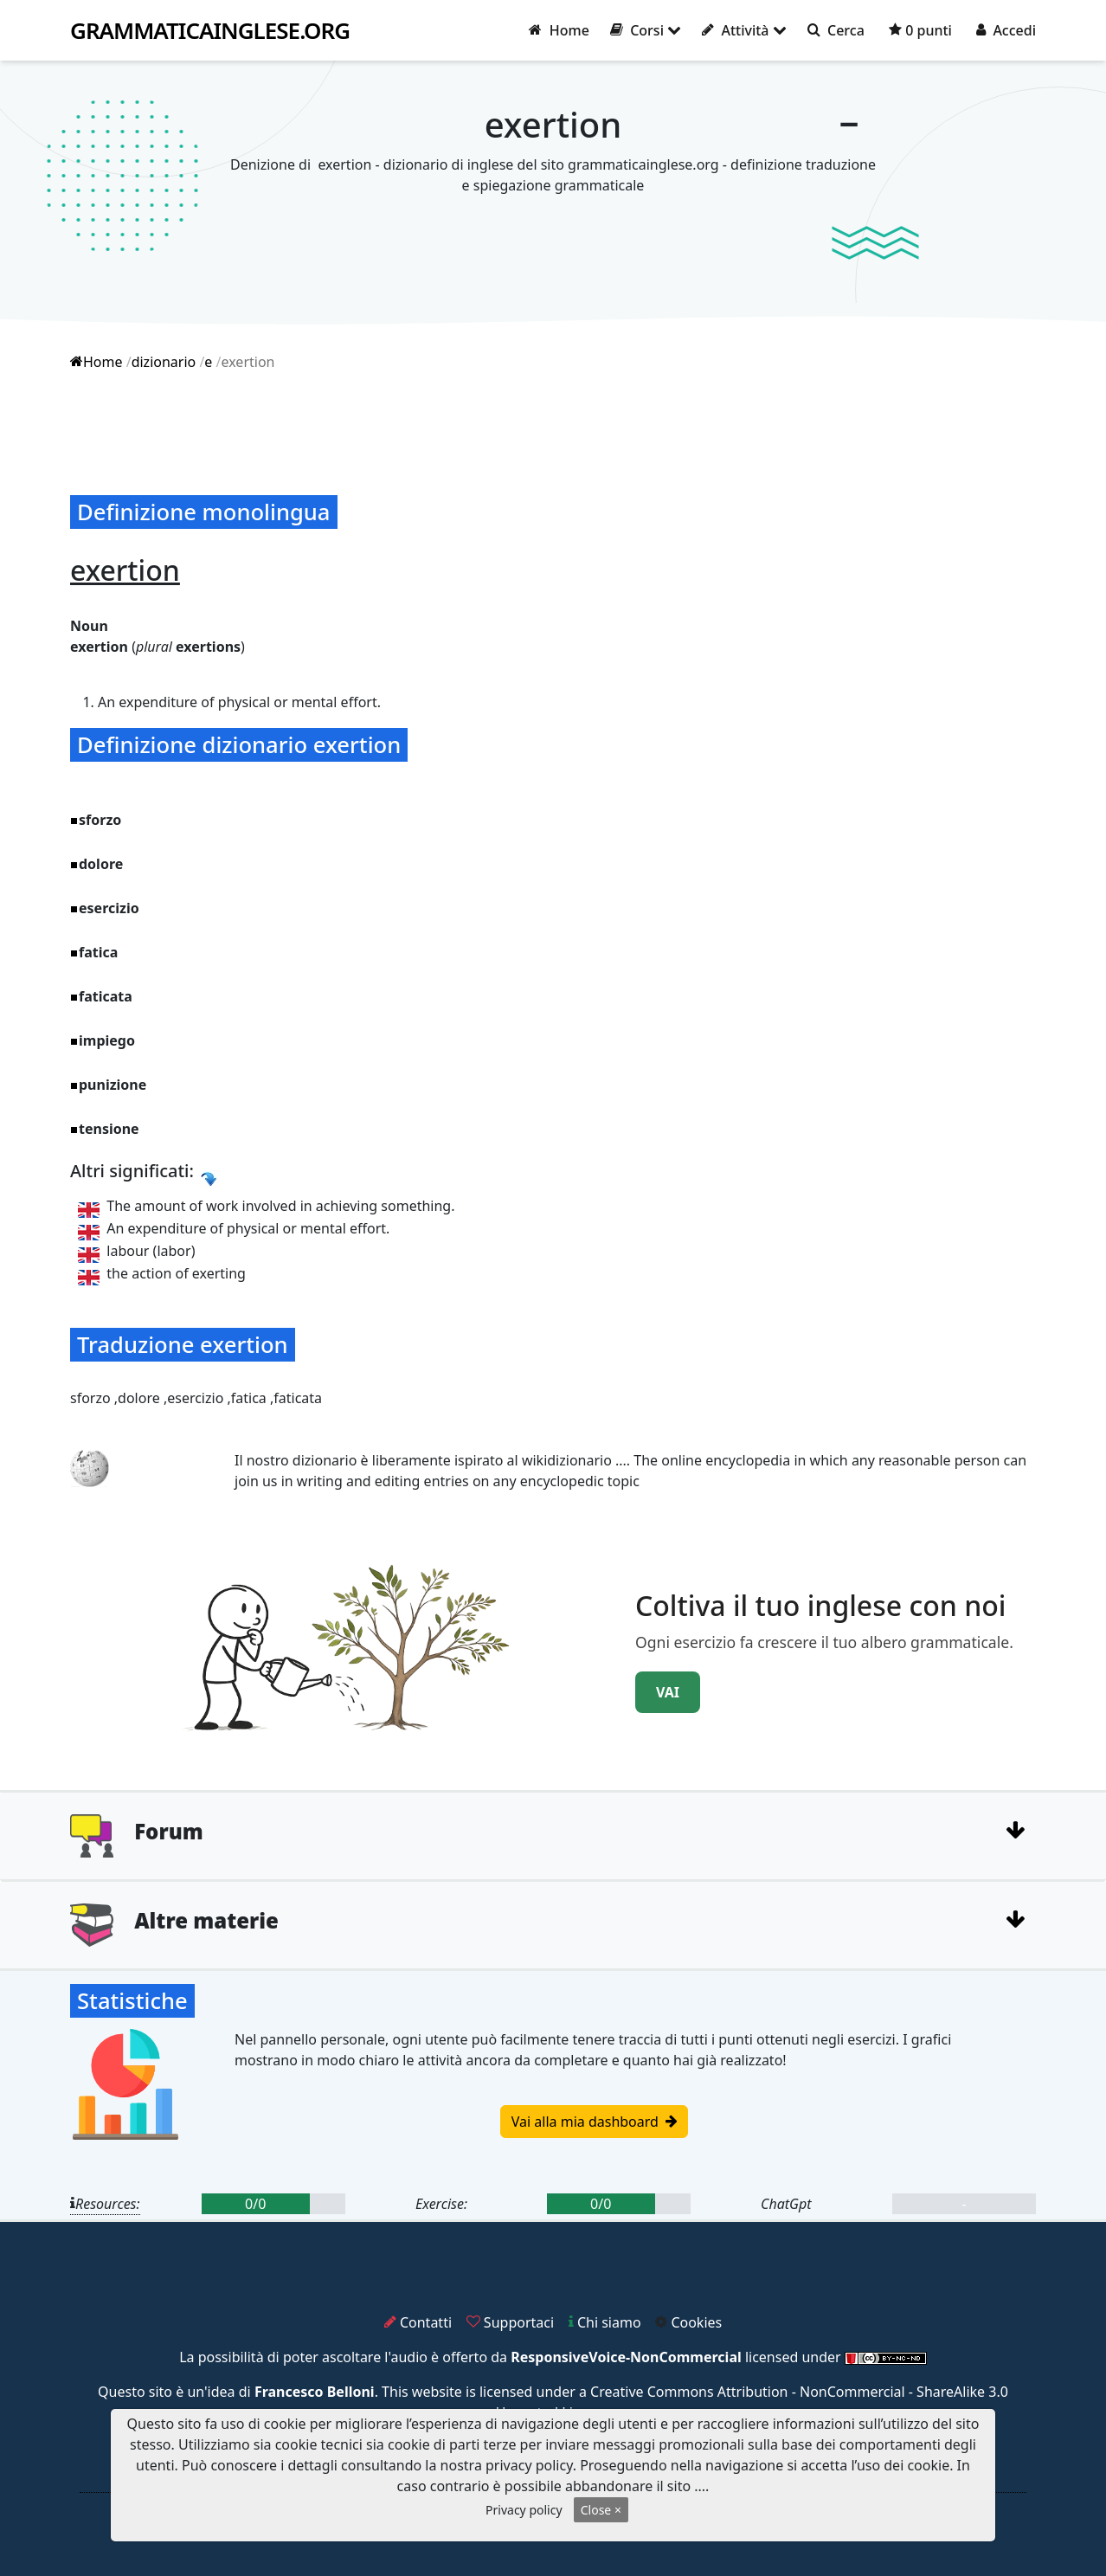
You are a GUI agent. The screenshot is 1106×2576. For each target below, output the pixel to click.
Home (558, 30)
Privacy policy (524, 2510)
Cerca (836, 30)
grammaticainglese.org (210, 30)
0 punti (920, 30)
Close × (601, 2510)
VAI (667, 1692)
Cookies (688, 2322)
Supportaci (510, 2322)
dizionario (164, 361)
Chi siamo (605, 2322)
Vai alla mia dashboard (594, 2121)
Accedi (1006, 30)
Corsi (645, 30)
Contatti (418, 2322)
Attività (744, 30)
